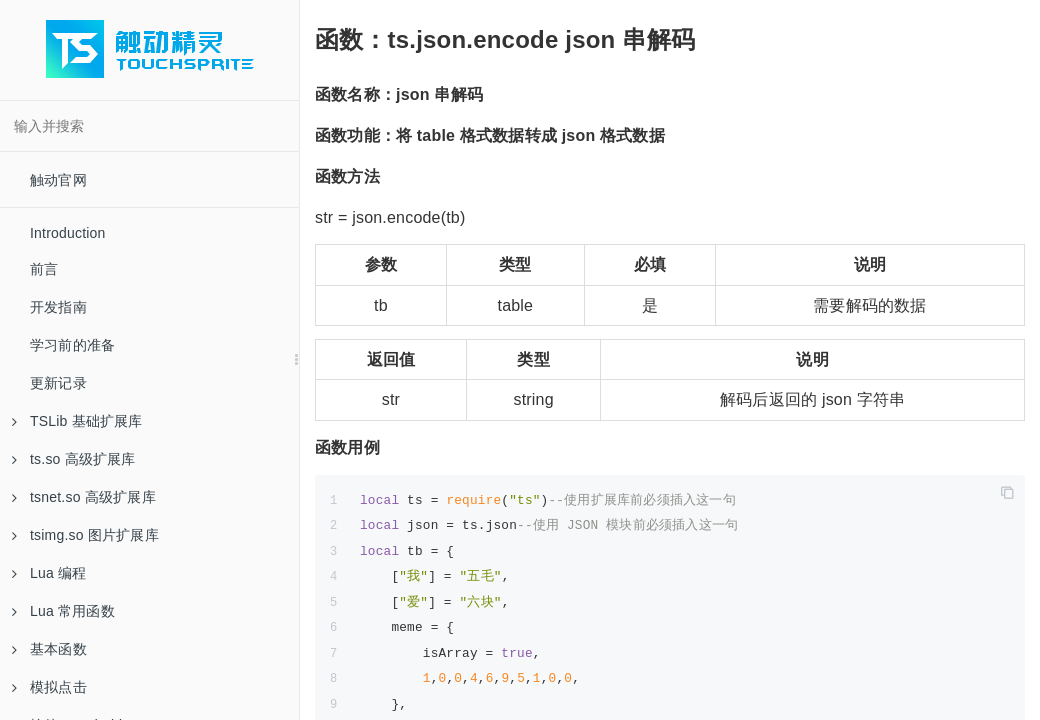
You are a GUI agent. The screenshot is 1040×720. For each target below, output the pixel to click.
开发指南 (58, 307)
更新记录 (58, 383)
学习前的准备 (72, 345)
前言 (44, 269)
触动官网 (58, 180)
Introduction (68, 233)
